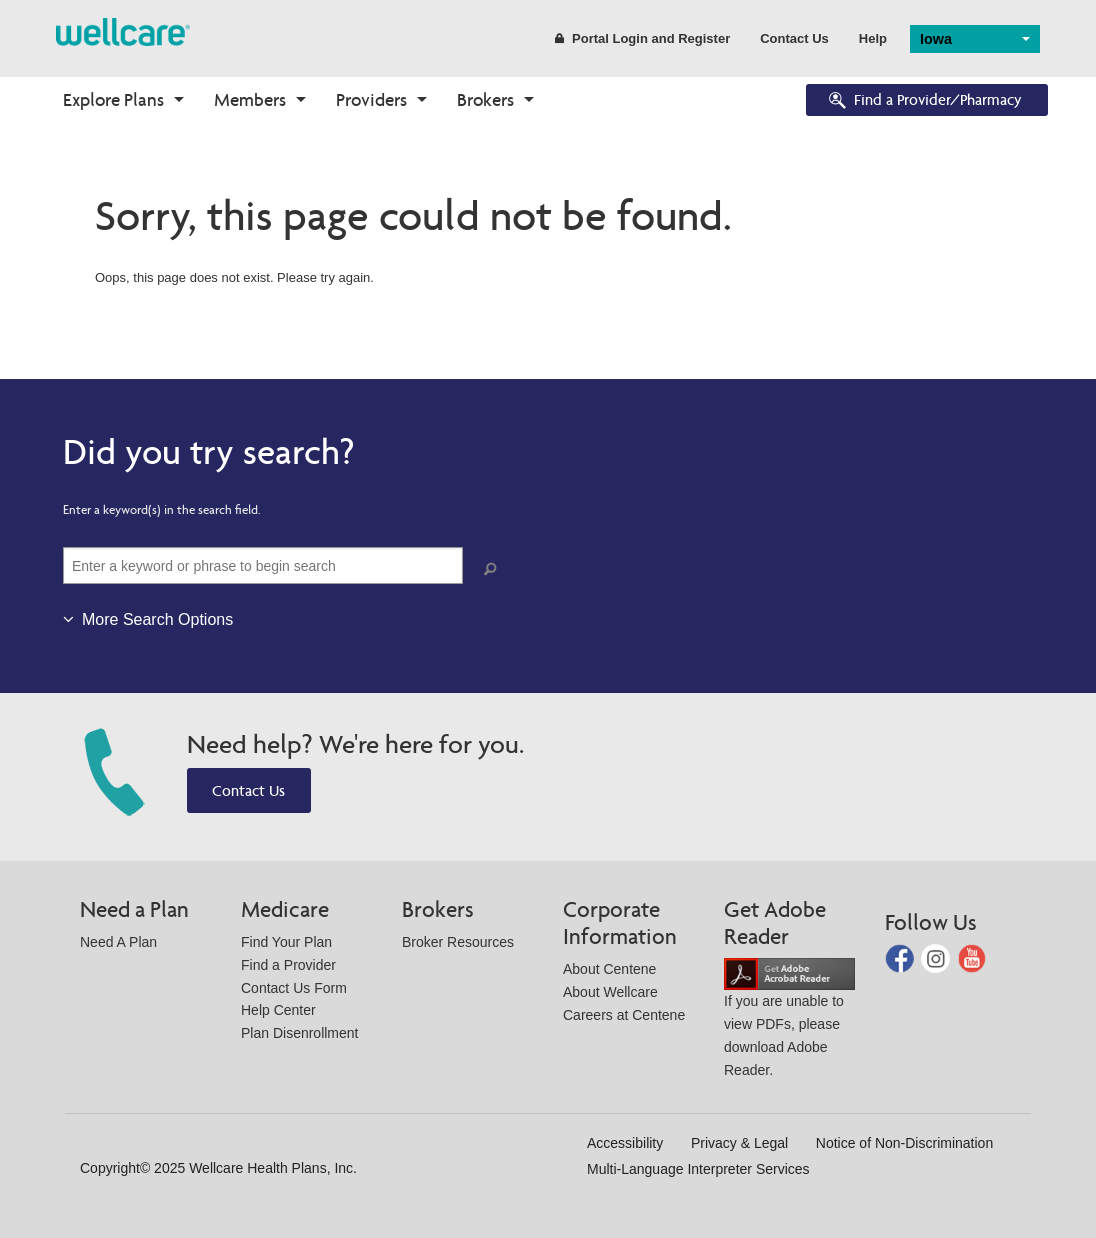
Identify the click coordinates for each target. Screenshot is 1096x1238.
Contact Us (794, 38)
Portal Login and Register (642, 38)
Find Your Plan (286, 942)
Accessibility (625, 1143)
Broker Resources (458, 942)
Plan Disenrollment (300, 1033)
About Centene (609, 969)
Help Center (278, 1010)
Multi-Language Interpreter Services (698, 1169)
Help (873, 38)
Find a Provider (288, 965)
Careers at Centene (624, 1015)
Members (250, 99)
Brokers (485, 99)
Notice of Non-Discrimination (904, 1143)
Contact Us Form (294, 988)
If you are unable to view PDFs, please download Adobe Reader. (789, 1021)
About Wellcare (610, 992)
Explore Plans (113, 99)
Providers (371, 99)
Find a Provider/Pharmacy (924, 101)
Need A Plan (118, 942)
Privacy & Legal (739, 1143)
